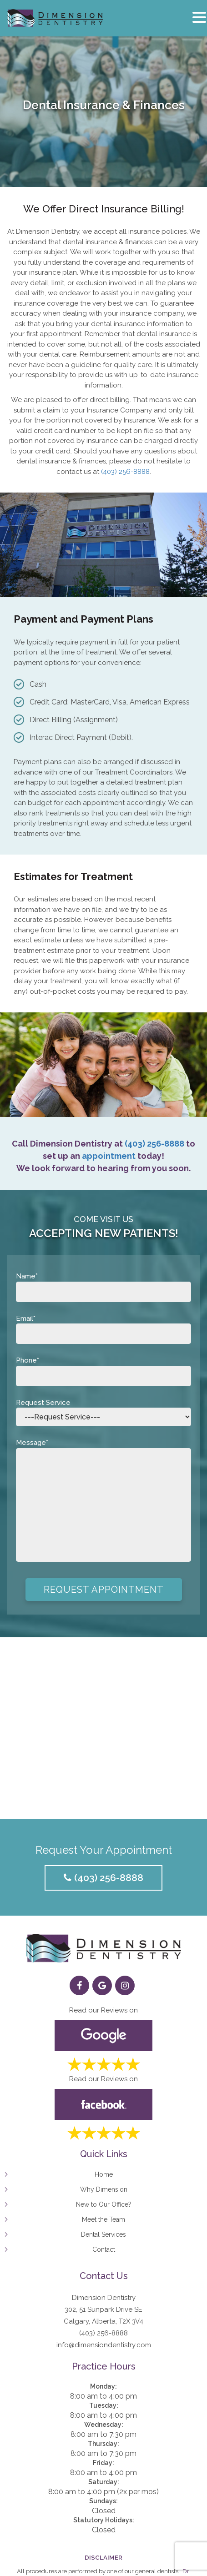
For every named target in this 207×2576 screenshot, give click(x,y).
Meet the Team (103, 2219)
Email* (103, 1326)
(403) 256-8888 (125, 472)
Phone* (103, 1368)
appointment (109, 1156)
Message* (103, 1502)
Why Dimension (103, 2189)
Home (104, 2174)
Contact (103, 2249)
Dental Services (103, 2234)
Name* (103, 1284)
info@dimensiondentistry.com (103, 2345)
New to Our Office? (103, 2204)
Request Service (103, 1410)
